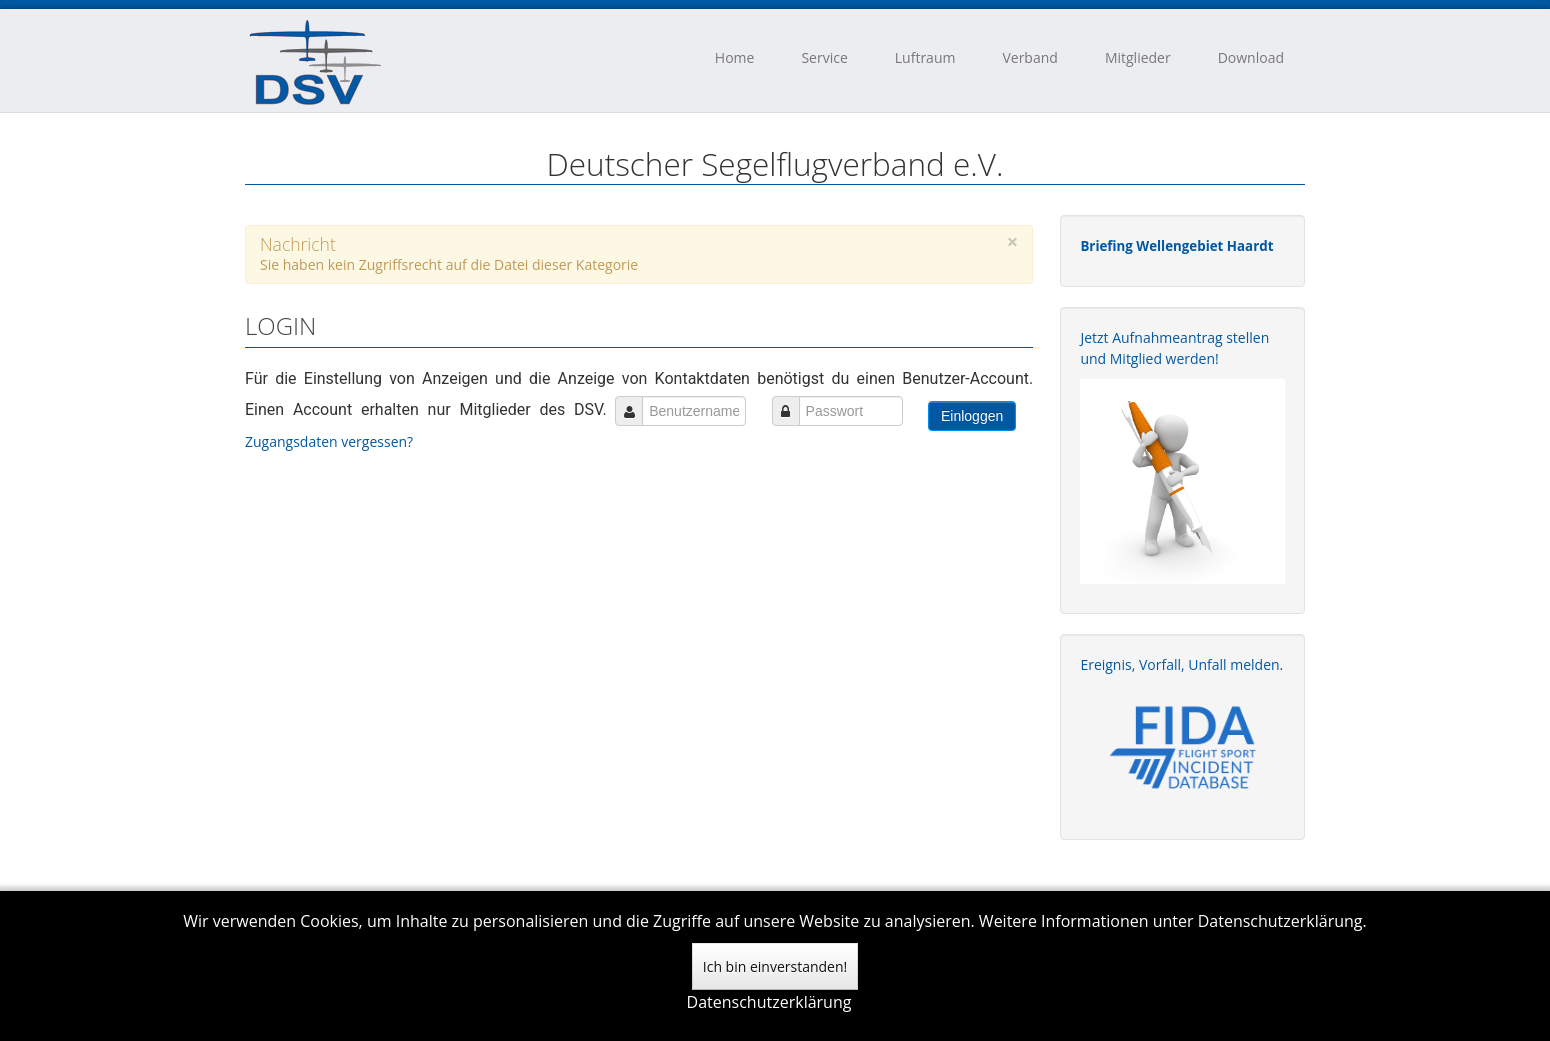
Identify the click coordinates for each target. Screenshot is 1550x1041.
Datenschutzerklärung (769, 1002)
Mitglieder (1138, 57)
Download (1251, 57)
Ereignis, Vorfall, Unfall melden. (1181, 664)
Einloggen (972, 416)
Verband (1029, 57)
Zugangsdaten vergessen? (331, 441)
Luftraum (925, 57)
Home (735, 57)
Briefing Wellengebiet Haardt (1176, 246)
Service (824, 57)
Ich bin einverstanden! (775, 966)
